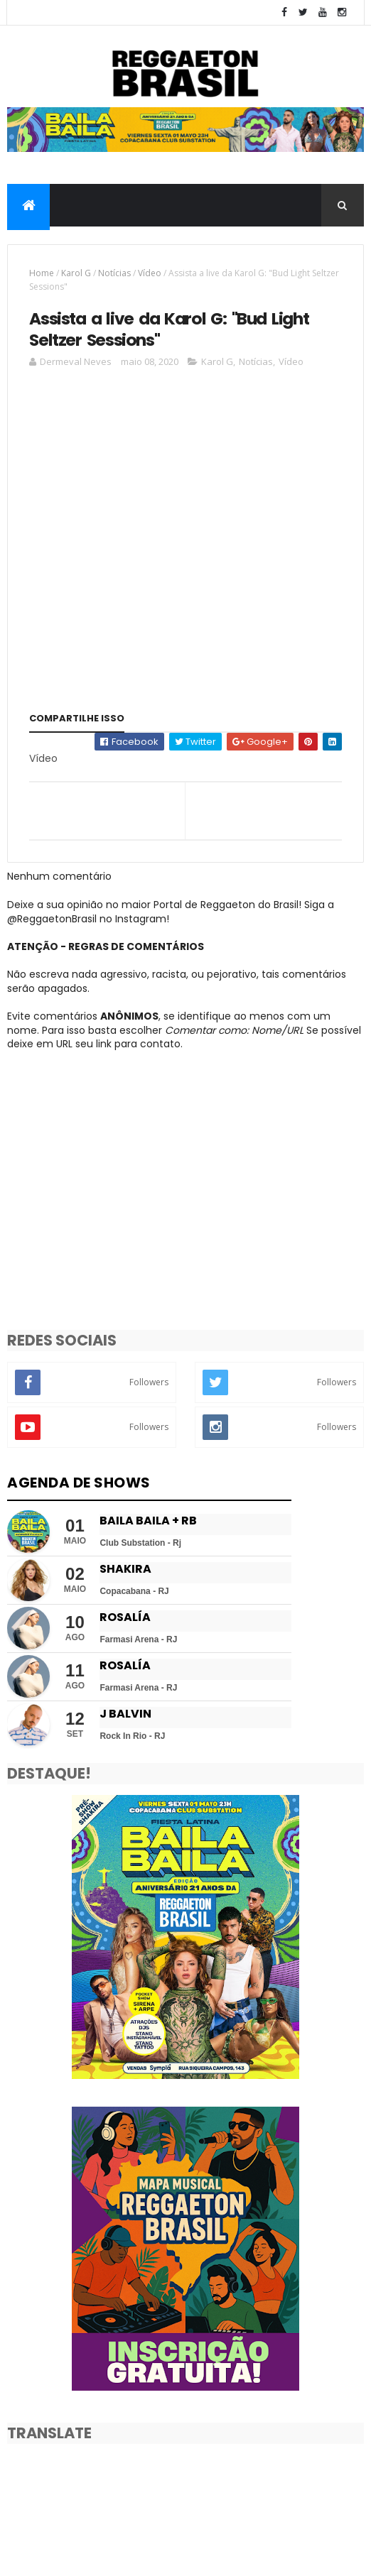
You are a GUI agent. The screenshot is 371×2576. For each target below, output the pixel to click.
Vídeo (149, 284)
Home (41, 284)
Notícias (114, 284)
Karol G (76, 284)
